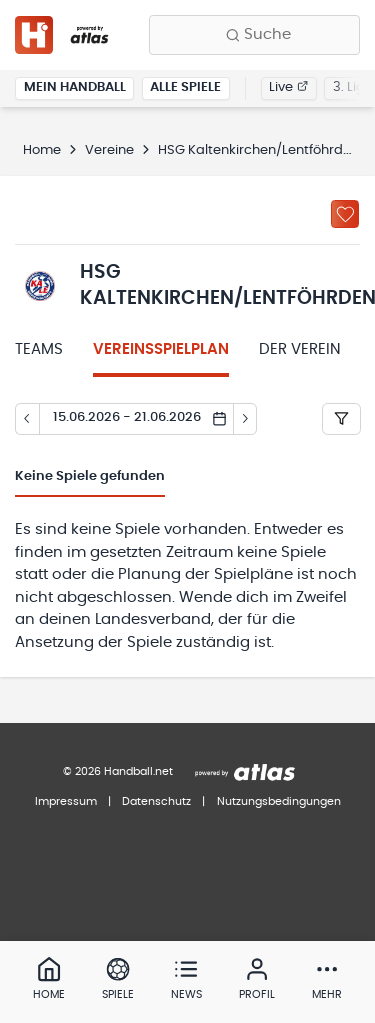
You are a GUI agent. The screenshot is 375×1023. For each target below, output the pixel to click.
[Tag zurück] (27, 419)
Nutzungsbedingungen (279, 801)
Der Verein (300, 349)
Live (288, 87)
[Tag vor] (246, 419)
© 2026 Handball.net (118, 771)
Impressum (66, 801)
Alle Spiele (185, 87)
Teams (39, 349)
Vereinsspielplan (161, 349)
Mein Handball (75, 87)
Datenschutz (156, 801)
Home (42, 150)
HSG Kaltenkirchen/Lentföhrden (258, 150)
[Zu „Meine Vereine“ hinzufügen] (345, 214)
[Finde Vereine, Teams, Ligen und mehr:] (254, 35)
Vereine (109, 150)
